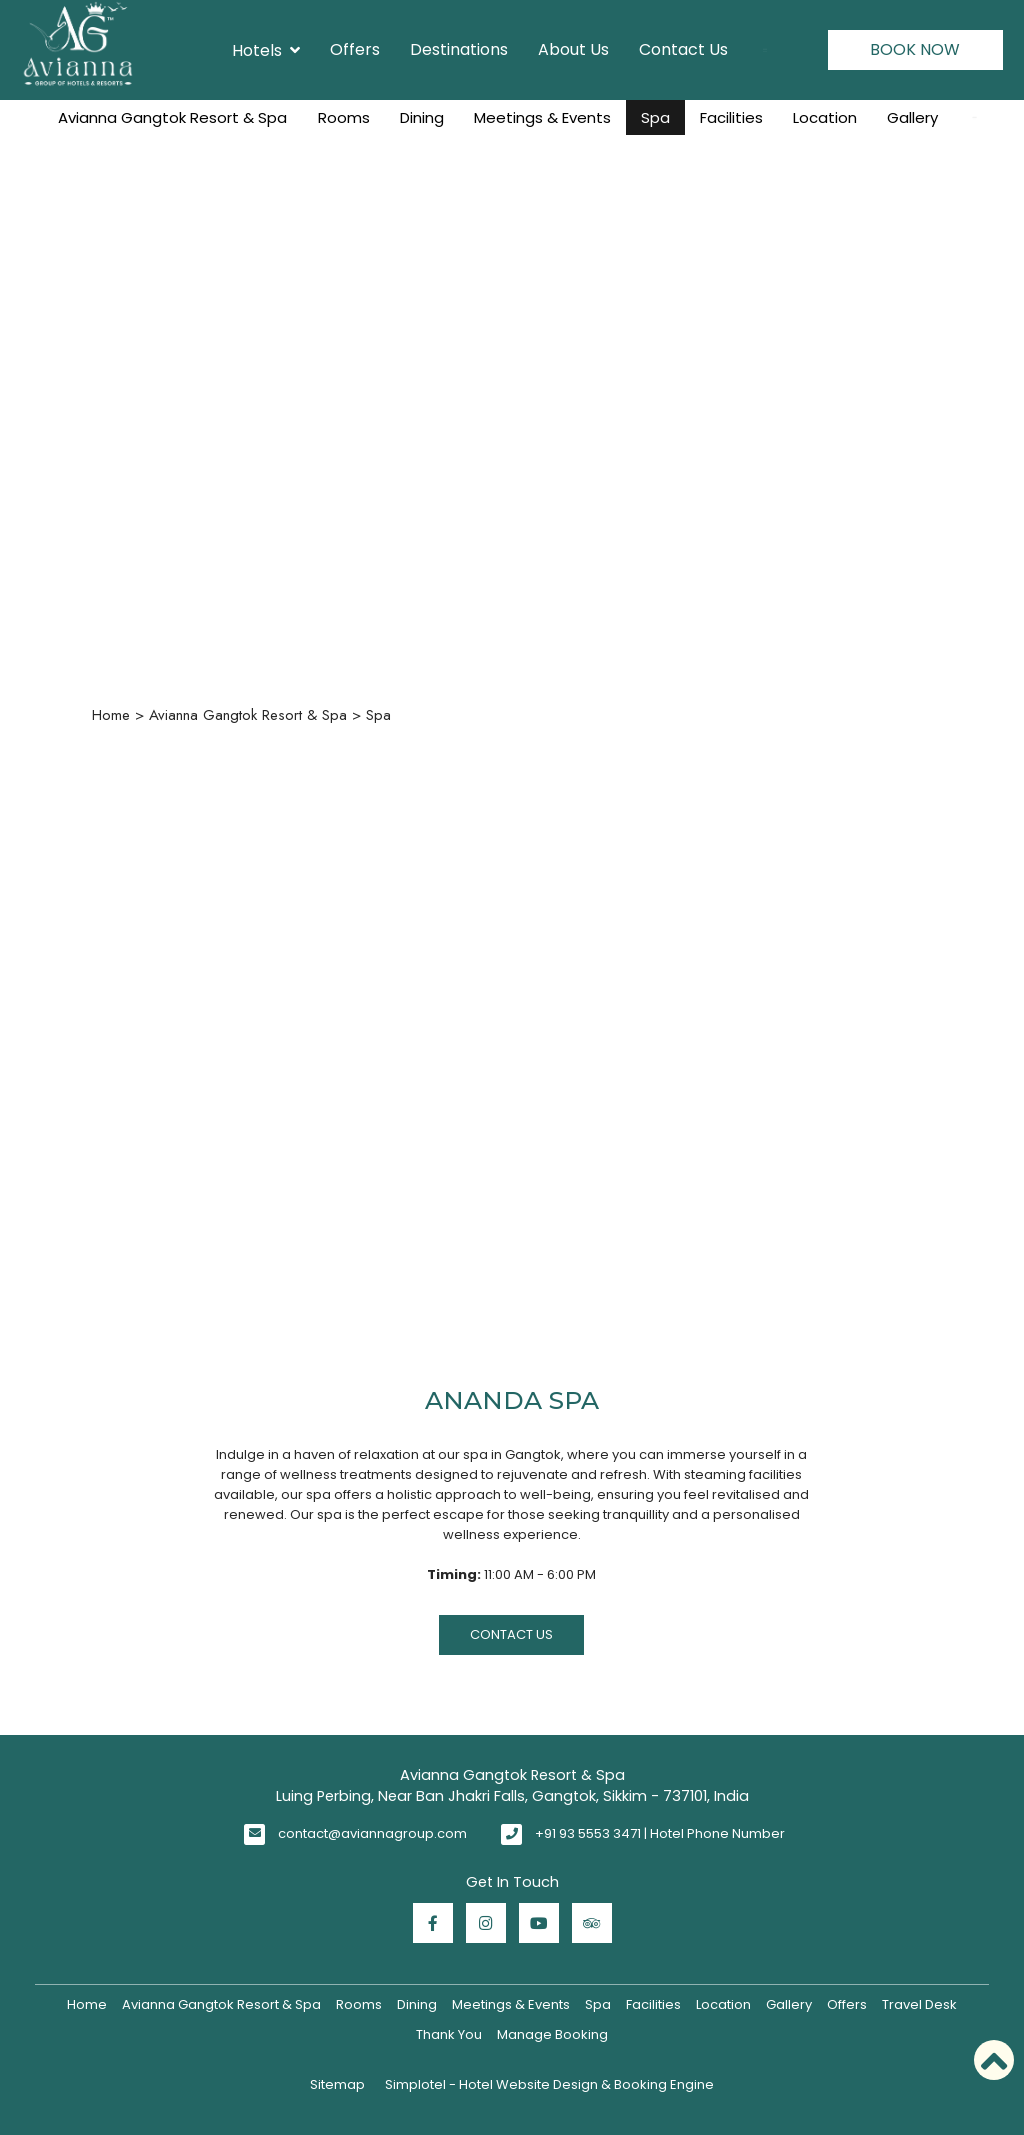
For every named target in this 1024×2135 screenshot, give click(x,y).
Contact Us (683, 49)
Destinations (459, 49)
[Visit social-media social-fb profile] (433, 1923)
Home (111, 715)
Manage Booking (552, 2034)
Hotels (266, 50)
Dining (422, 117)
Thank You (449, 2034)
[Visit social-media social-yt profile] (539, 1923)
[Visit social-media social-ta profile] (592, 1923)
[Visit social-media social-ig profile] (486, 1923)
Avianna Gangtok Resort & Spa (172, 117)
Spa (655, 117)
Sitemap (337, 2084)
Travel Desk (919, 2004)
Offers (355, 49)
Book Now (915, 49)
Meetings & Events (542, 117)
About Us (573, 49)
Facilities (731, 117)
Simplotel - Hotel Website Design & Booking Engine (549, 2084)
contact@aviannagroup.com (372, 1833)
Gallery (912, 117)
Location (825, 117)
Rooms (344, 117)
